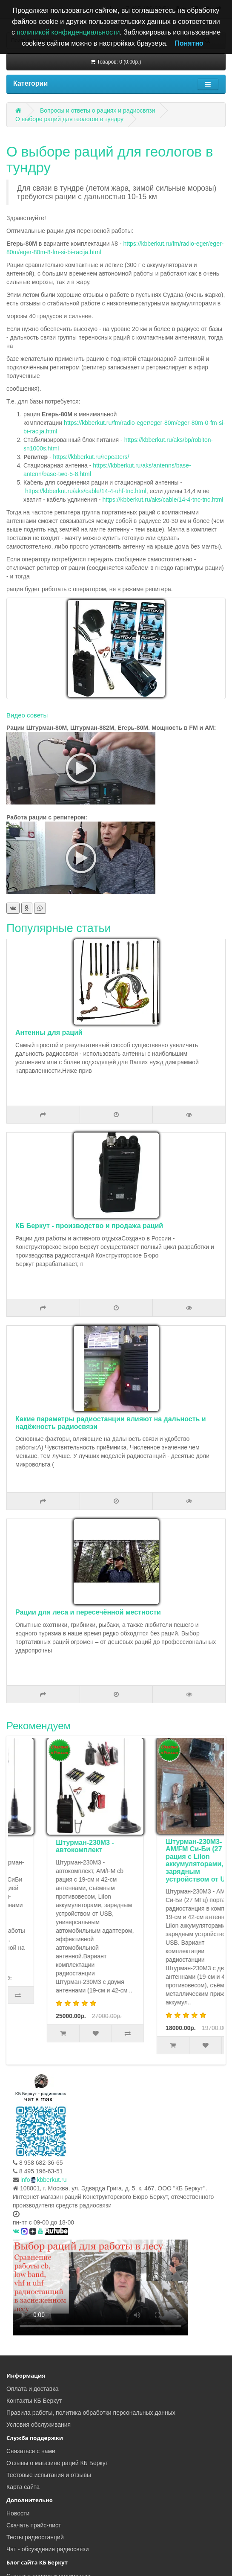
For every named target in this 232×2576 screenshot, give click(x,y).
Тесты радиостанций (35, 2537)
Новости (17, 2513)
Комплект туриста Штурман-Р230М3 (53, 1846)
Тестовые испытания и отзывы (48, 2474)
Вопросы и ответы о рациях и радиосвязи (97, 110)
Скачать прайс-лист (33, 2525)
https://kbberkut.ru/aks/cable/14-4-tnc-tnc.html (162, 499)
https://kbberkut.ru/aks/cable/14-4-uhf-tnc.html (85, 491)
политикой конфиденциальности (68, 32)
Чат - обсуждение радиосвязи (47, 2549)
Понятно (189, 43)
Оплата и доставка (32, 2388)
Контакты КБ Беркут (34, 2400)
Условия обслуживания (38, 2424)
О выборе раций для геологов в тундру (69, 119)
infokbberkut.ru (43, 2179)
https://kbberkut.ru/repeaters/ (91, 456)
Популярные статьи (58, 928)
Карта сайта (23, 2486)
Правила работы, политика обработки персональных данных (90, 2412)
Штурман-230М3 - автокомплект (162, 1846)
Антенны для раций (49, 1032)
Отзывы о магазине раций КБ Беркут (57, 2463)
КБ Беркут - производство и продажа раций (89, 1225)
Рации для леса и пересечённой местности (88, 1612)
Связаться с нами (30, 2451)
